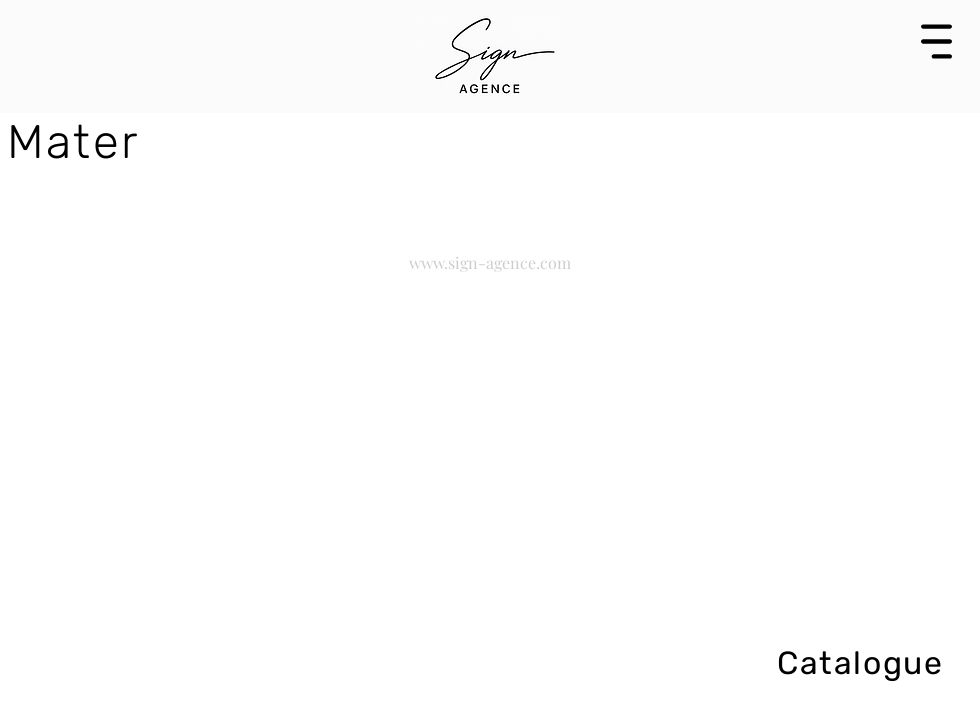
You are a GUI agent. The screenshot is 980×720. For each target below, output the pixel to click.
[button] (936, 41)
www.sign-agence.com (490, 262)
